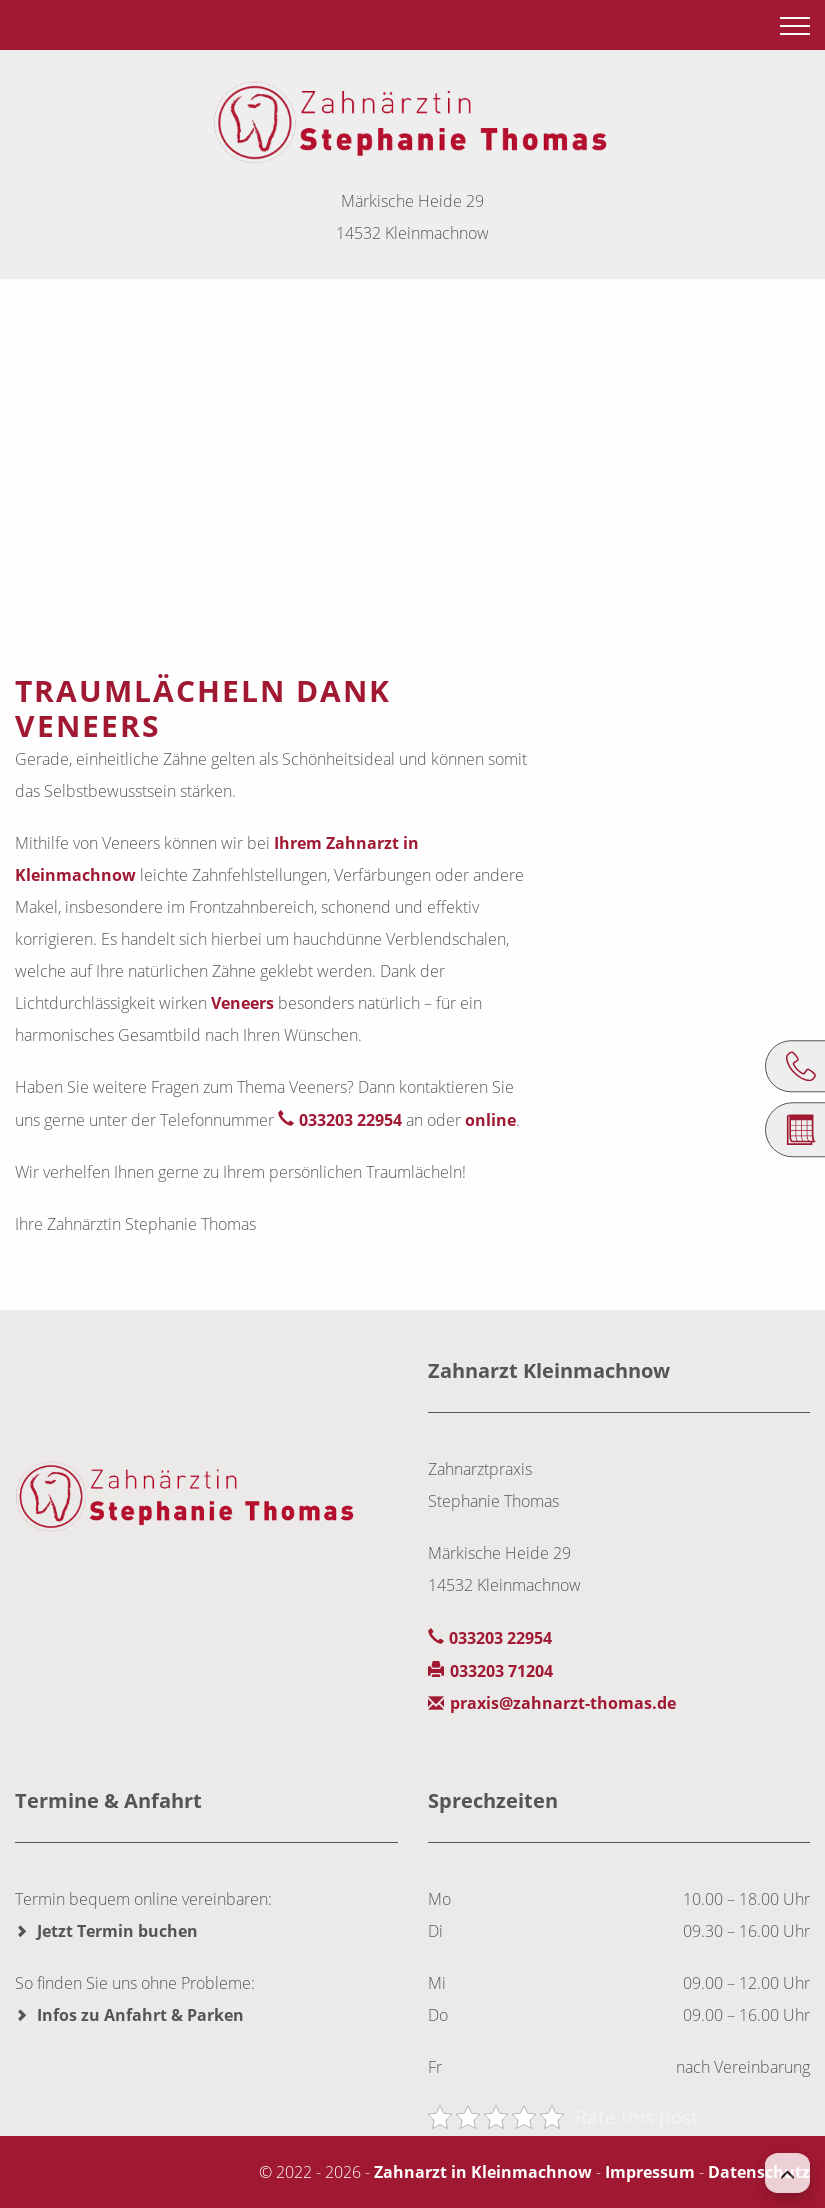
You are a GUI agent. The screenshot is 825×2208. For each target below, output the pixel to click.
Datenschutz (759, 2172)
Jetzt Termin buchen (117, 1931)
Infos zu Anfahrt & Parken (140, 2015)
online (490, 1120)
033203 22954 (350, 1120)
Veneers (242, 1003)
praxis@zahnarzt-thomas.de (563, 1703)
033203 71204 (501, 1671)
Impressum (650, 2172)
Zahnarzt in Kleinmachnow (483, 2172)
